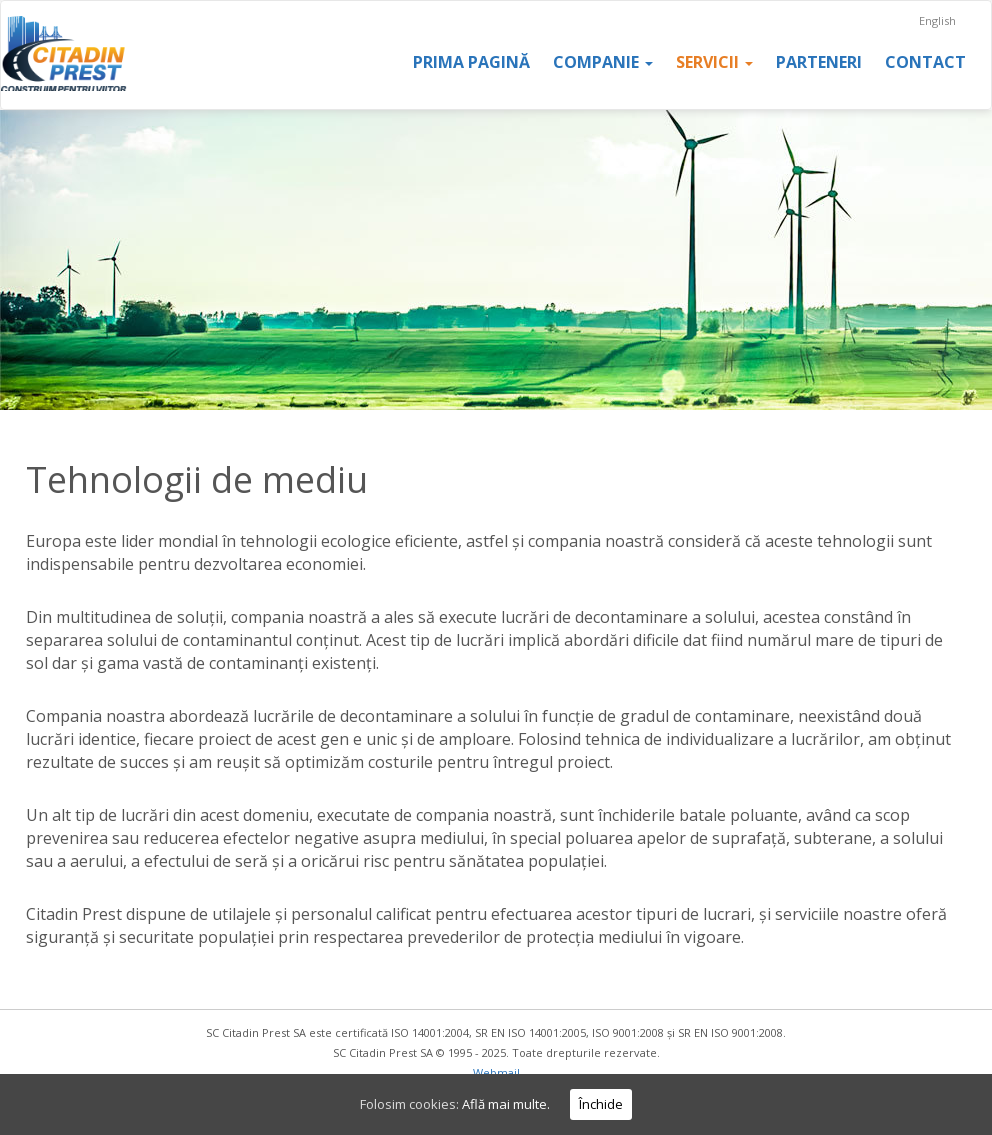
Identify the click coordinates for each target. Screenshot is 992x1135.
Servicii (714, 62)
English (937, 20)
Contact (925, 62)
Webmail (496, 1072)
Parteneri (819, 62)
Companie (603, 62)
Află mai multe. (506, 1104)
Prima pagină (471, 62)
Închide (601, 1104)
